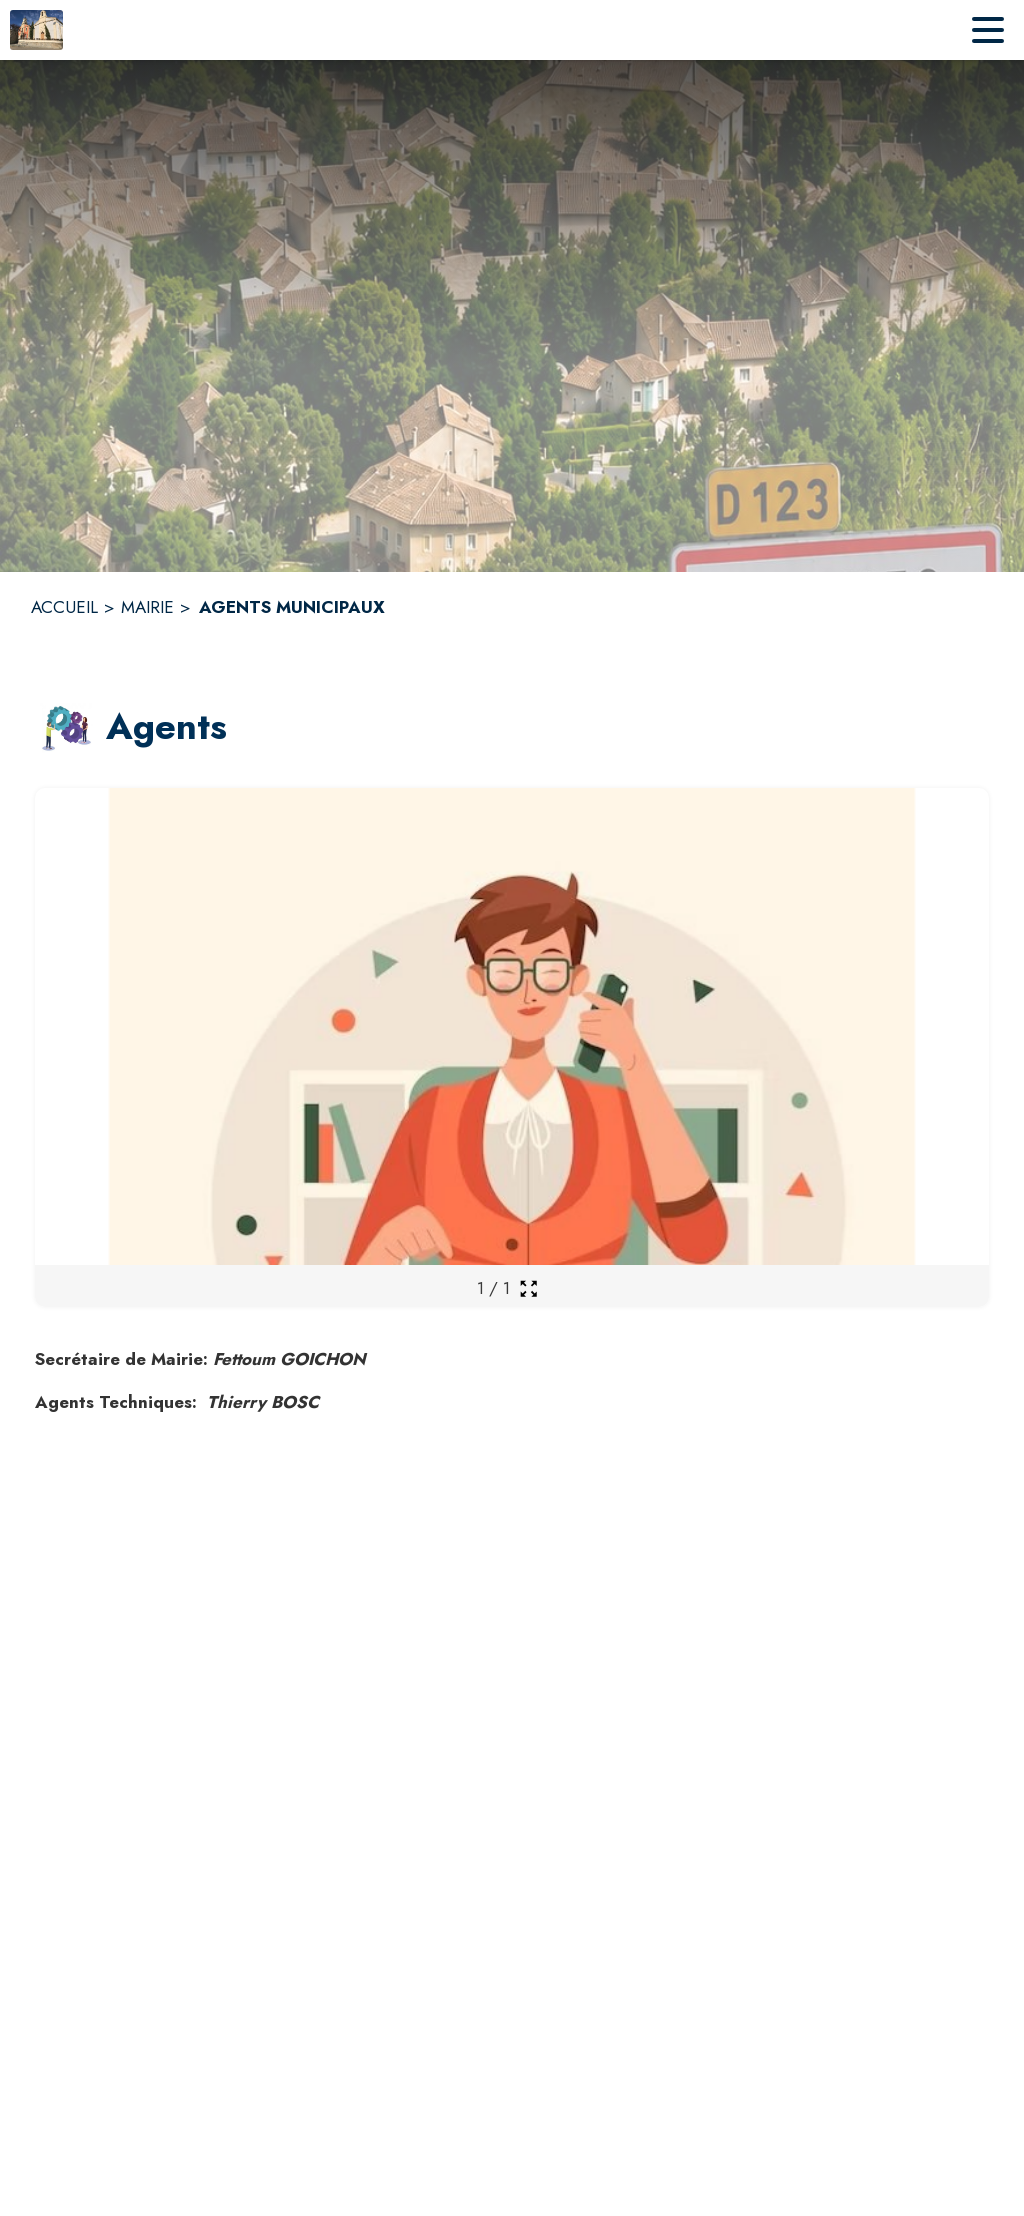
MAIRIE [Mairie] (147, 607)
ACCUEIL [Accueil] (64, 607)
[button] (66, 728)
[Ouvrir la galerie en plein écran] (528, 1288)
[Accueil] (36, 30)
